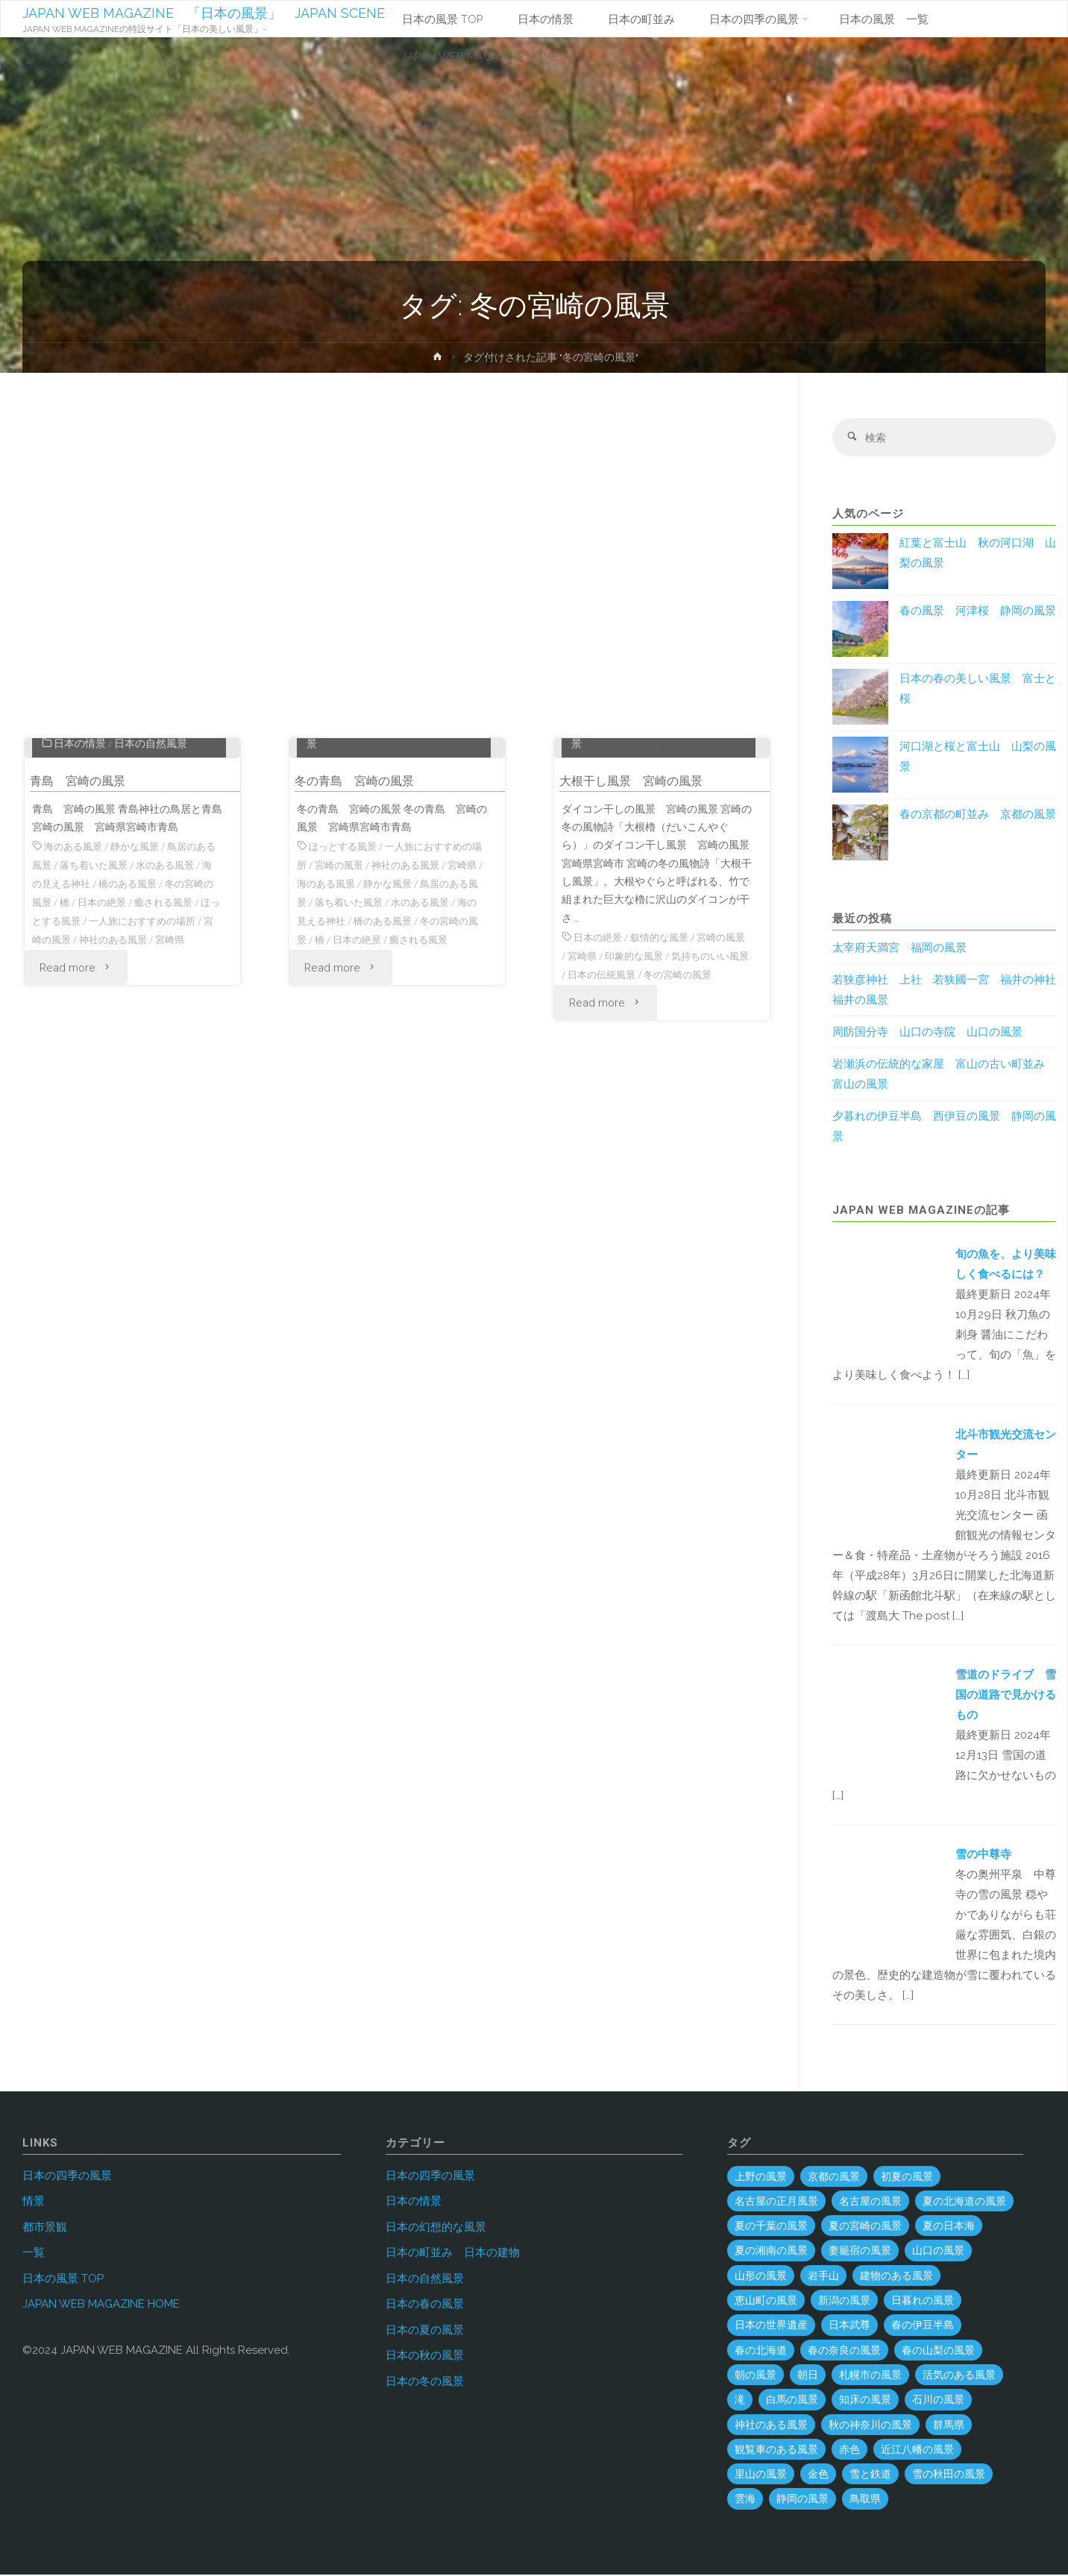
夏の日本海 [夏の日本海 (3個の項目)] (949, 2227)
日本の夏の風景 (425, 2330)
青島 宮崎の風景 (83, 912)
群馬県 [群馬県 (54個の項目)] (948, 2425)
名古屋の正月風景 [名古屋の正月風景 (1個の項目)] (776, 2202)
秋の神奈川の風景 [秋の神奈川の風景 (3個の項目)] (870, 2425)
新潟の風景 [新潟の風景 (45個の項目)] (844, 2302)
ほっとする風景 (97, 1050)
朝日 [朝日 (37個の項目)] (807, 2376)
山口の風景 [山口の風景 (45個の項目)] (938, 2252)
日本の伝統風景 (637, 1105)
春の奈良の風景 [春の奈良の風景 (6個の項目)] (844, 2351)
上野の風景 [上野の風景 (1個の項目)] (761, 2177)
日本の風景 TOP (63, 2279)
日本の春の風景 (425, 2305)
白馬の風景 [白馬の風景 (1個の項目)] (792, 2401)
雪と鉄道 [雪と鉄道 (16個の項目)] (870, 2475)
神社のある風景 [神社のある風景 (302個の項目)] (771, 2425)
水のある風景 (184, 996)
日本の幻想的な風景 (436, 2228)
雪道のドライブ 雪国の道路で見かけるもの (1005, 1696)
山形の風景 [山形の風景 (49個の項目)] (761, 2277)
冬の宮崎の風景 (333, 1068)
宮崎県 (53, 1087)
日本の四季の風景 (361, 857)
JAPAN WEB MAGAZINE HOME (101, 2305)
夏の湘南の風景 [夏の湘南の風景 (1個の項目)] (771, 2252)
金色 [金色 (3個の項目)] (818, 2475)
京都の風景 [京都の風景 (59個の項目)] (834, 2177)
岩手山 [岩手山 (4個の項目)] (823, 2277)
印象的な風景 (651, 1087)
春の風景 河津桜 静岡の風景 (977, 612)
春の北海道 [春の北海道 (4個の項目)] (761, 2351)
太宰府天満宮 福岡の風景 (899, 949)
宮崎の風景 (108, 1068)
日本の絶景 (137, 1033)
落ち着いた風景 (108, 996)
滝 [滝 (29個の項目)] (740, 2401)
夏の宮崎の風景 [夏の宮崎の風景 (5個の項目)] (865, 2227)
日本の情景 (80, 875)
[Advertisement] (397, 562)
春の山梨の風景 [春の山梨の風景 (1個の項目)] (938, 2351)
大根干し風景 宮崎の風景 (639, 912)
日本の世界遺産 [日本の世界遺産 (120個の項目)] (771, 2326)
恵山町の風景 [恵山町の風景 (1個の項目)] (766, 2302)
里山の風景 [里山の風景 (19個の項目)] (761, 2475)
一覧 (33, 2254)
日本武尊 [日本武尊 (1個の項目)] (849, 2326)
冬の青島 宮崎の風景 (362, 912)
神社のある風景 (179, 1068)
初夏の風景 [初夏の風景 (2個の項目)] (907, 2177)
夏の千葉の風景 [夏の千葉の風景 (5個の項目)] (771, 2227)
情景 (33, 2202)
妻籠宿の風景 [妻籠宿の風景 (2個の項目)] (860, 2252)
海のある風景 (75, 978)
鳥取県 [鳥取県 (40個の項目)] (865, 2500)
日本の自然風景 (151, 875)
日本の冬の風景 (425, 2382)
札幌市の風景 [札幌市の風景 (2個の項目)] (870, 2376)
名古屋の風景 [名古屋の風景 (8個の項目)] (870, 2202)
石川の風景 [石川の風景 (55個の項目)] (938, 2401)
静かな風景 (141, 978)
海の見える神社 (74, 1015)
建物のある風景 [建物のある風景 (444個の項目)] (896, 2277)
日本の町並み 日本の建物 (453, 2254)
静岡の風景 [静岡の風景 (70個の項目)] (802, 2500)
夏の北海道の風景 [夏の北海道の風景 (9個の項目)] (964, 2202)
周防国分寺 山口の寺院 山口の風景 (927, 1033)
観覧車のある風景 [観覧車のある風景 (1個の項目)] (776, 2451)
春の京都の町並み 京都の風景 (977, 815)
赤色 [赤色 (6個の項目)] (849, 2451)
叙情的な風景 (665, 1068)
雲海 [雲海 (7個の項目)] (745, 2500)
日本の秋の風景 (425, 2357)
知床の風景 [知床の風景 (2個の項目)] (865, 2401)
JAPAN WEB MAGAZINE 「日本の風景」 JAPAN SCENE (204, 13)
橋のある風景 (150, 1015)
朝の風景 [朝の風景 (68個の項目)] (755, 2376)
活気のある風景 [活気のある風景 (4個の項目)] (959, 2376)
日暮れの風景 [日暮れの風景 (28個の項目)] (922, 2302)
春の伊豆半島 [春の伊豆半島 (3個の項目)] (922, 2326)
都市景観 (44, 2228)
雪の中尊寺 (983, 1855)
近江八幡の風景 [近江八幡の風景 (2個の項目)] (917, 2451)
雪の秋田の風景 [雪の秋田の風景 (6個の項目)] (948, 2475)
